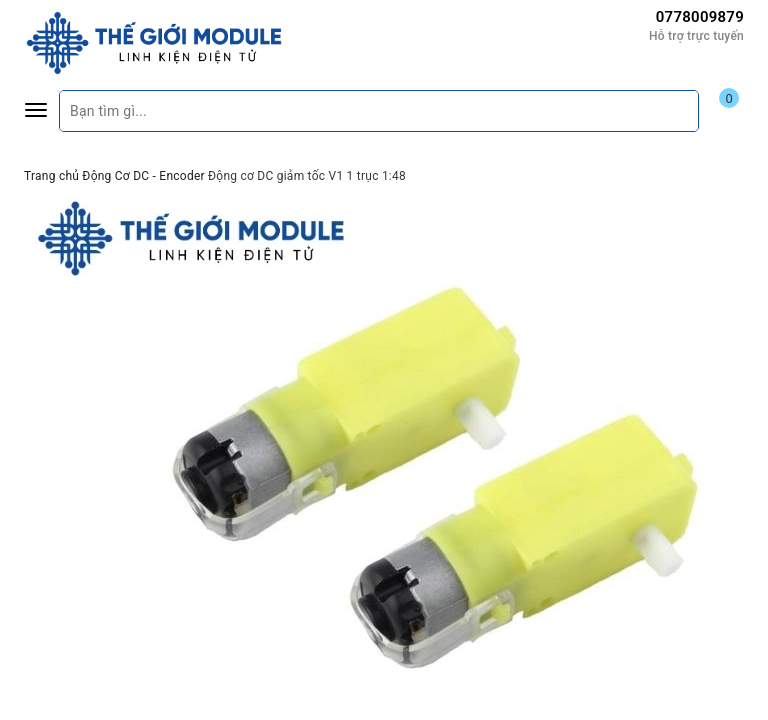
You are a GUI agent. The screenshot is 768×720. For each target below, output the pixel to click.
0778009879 (700, 17)
